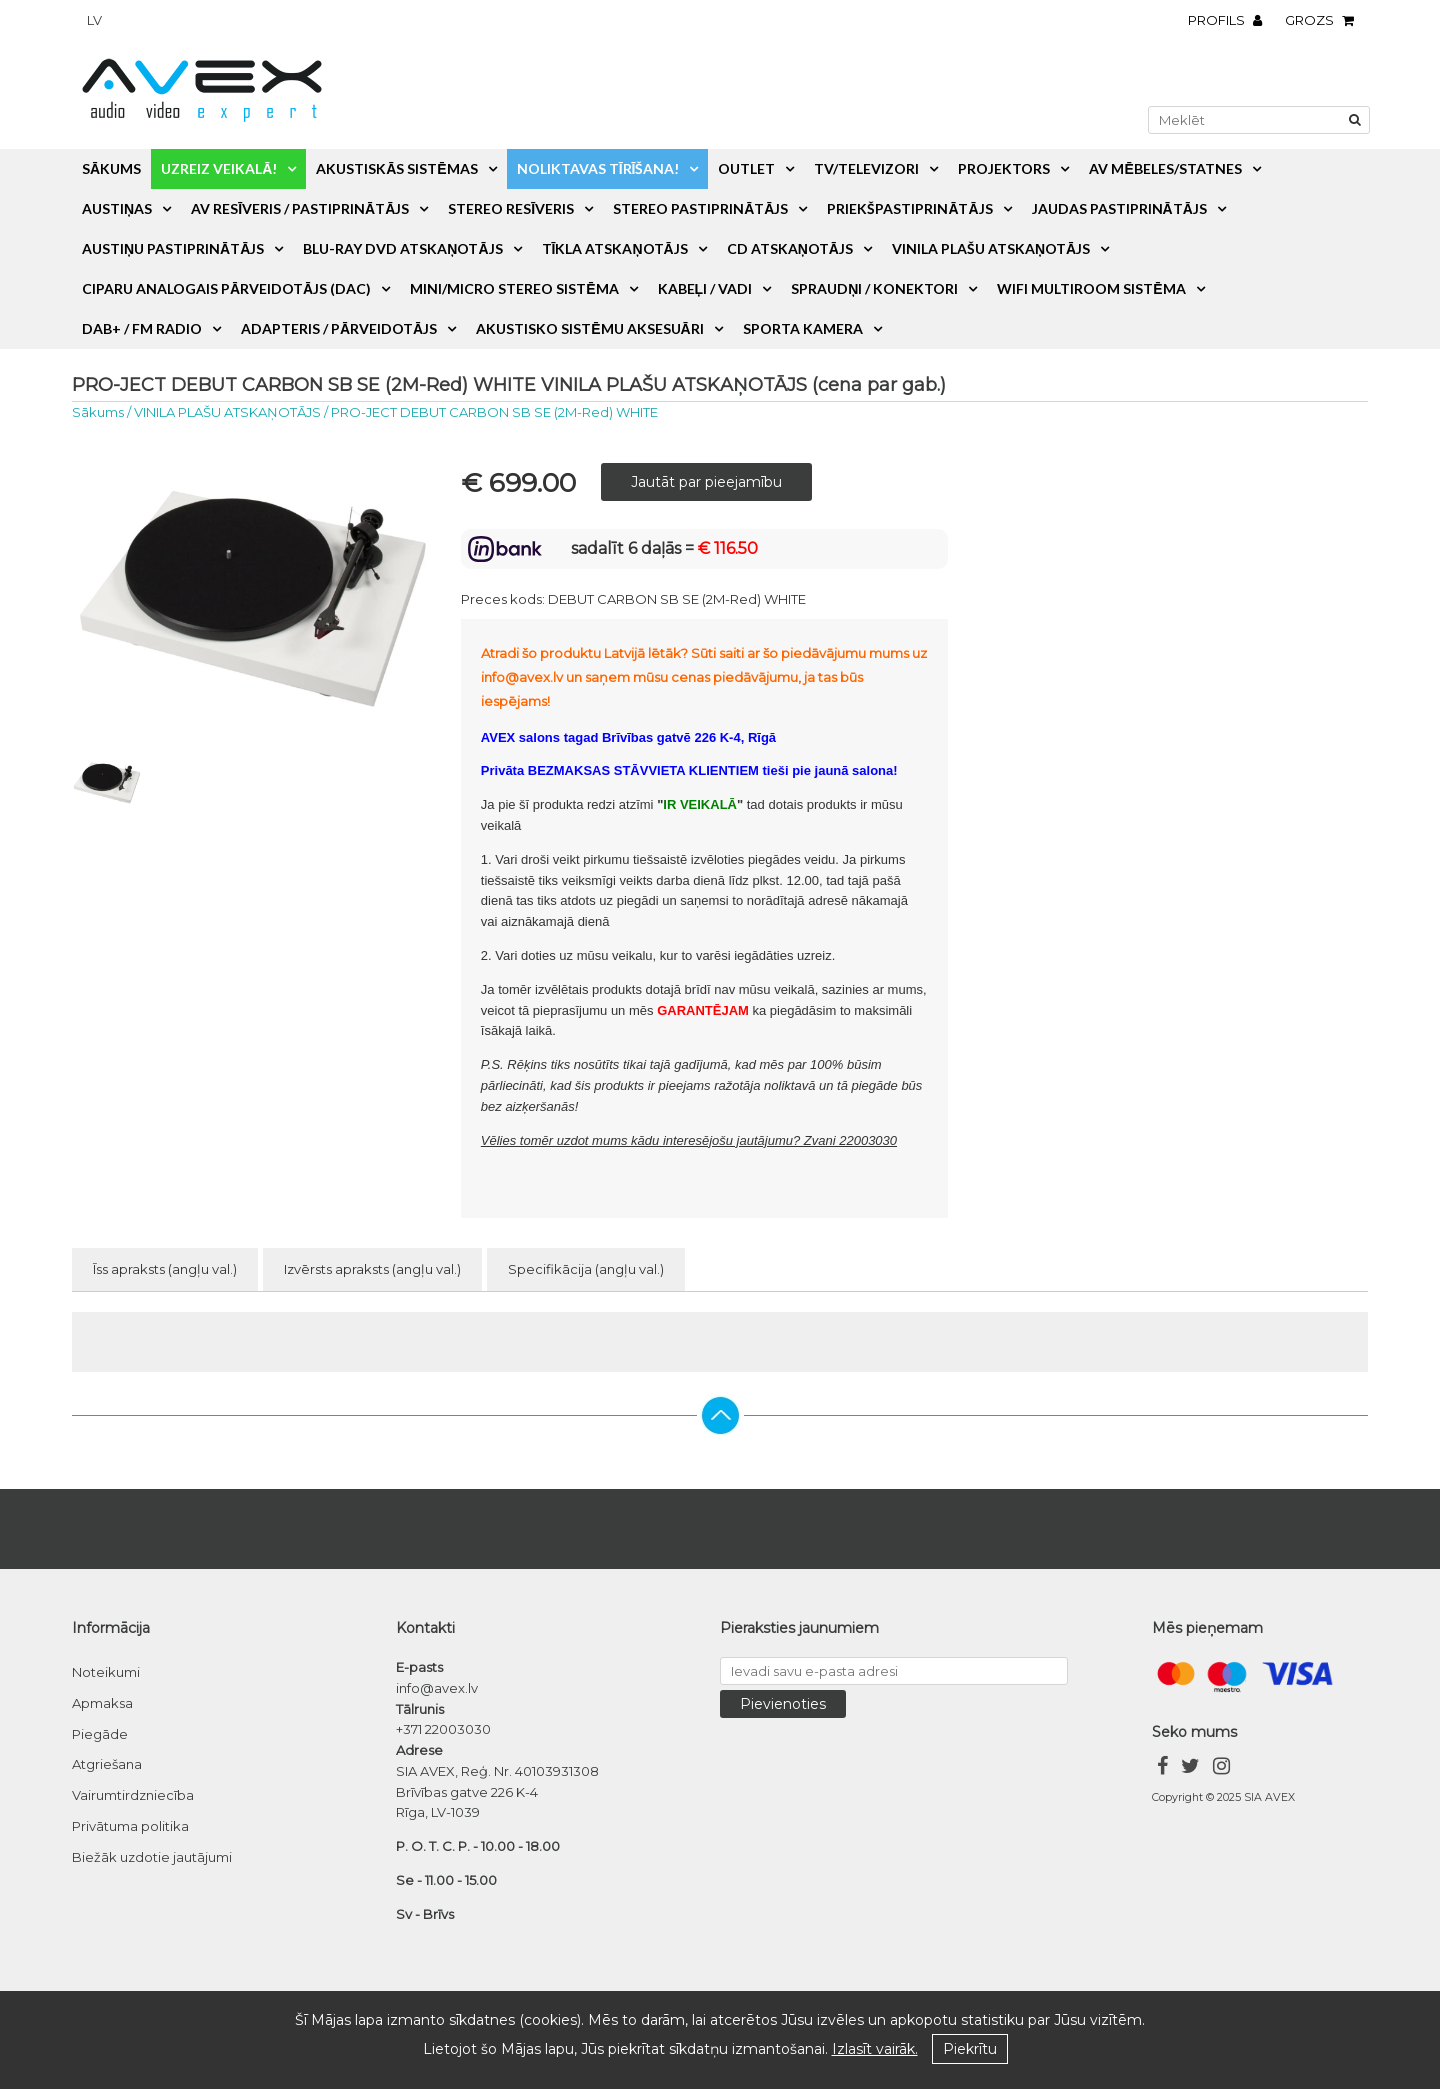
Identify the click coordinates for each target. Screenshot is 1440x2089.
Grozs (1324, 20)
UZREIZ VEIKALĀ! (219, 168)
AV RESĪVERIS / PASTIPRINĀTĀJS (300, 208)
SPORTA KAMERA (803, 328)
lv (94, 20)
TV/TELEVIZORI (866, 168)
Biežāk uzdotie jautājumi (152, 1857)
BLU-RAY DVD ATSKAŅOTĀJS (402, 248)
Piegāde (100, 1734)
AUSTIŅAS (117, 208)
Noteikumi (106, 1672)
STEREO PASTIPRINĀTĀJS (700, 208)
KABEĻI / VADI (705, 288)
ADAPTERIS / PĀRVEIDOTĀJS (339, 328)
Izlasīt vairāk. (875, 2049)
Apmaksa (102, 1703)
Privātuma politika (130, 1826)
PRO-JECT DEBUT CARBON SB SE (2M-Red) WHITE (494, 412)
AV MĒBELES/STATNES (1165, 168)
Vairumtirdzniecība (133, 1795)
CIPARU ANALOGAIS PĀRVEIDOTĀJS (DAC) (226, 288)
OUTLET (746, 168)
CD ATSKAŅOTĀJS (790, 248)
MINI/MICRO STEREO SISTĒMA (514, 288)
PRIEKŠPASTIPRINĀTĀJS (909, 208)
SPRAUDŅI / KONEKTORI (874, 288)
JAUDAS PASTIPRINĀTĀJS (1119, 208)
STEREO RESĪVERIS (511, 208)
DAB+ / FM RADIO (142, 328)
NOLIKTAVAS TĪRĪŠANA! (598, 168)
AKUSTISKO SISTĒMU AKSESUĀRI (589, 328)
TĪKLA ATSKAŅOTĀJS (615, 248)
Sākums (111, 168)
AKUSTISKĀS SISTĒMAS (396, 168)
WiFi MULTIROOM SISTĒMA (1091, 288)
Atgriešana (107, 1764)
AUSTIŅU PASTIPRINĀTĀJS (173, 248)
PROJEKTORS (1004, 168)
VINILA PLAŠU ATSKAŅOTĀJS (991, 248)
